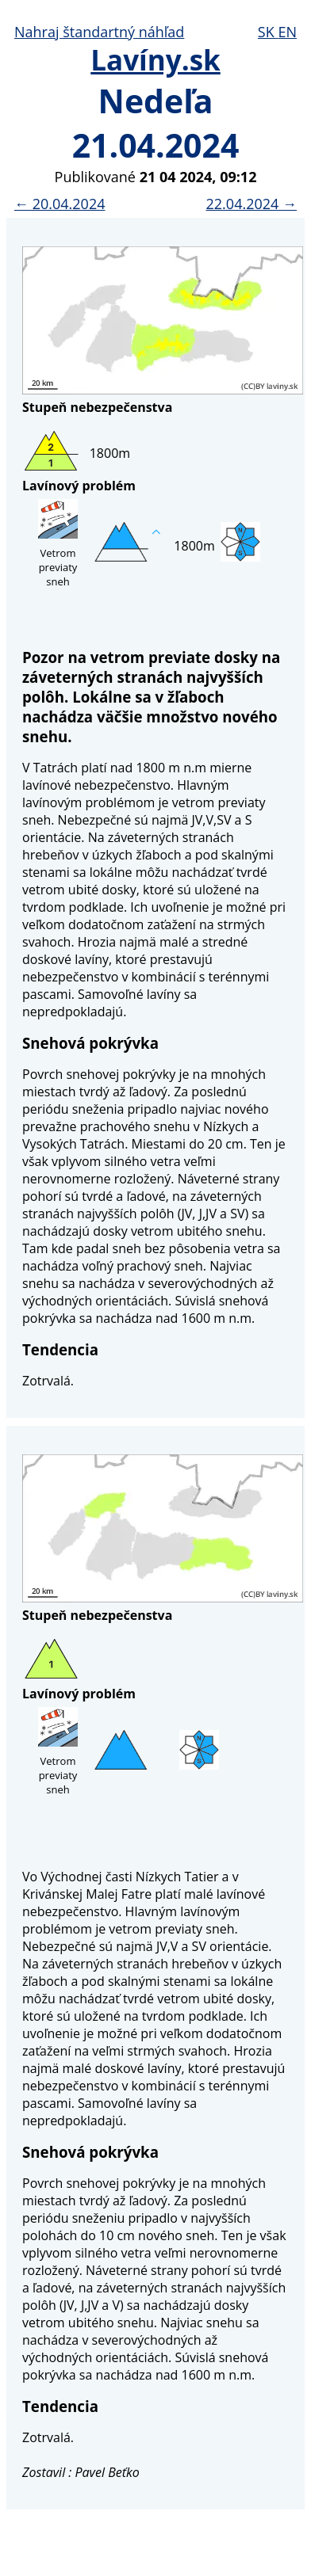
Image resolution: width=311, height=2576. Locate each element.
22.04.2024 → (251, 203)
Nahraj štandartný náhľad (99, 31)
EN (287, 31)
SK (268, 31)
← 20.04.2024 (59, 203)
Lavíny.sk (155, 59)
